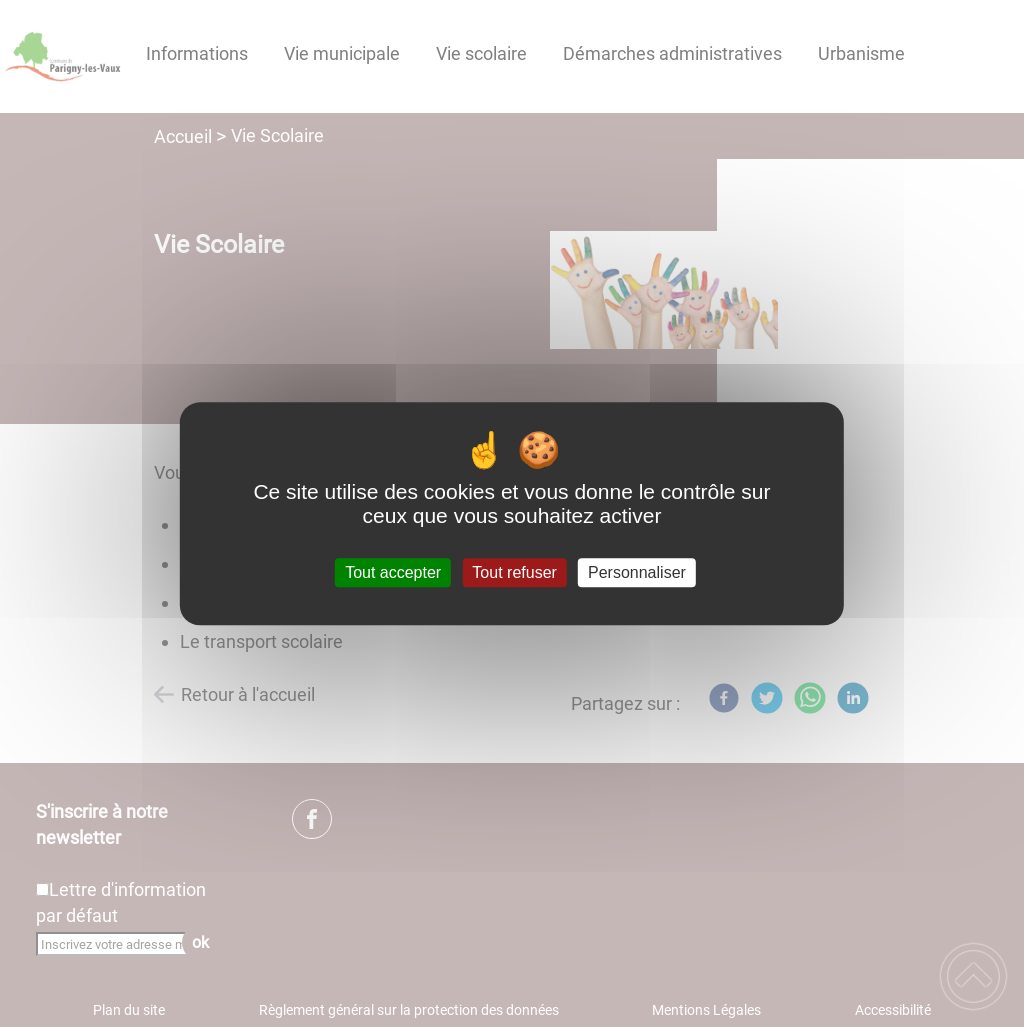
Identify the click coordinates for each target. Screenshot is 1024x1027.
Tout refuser (514, 572)
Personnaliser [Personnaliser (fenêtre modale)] (637, 572)
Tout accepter (393, 572)
